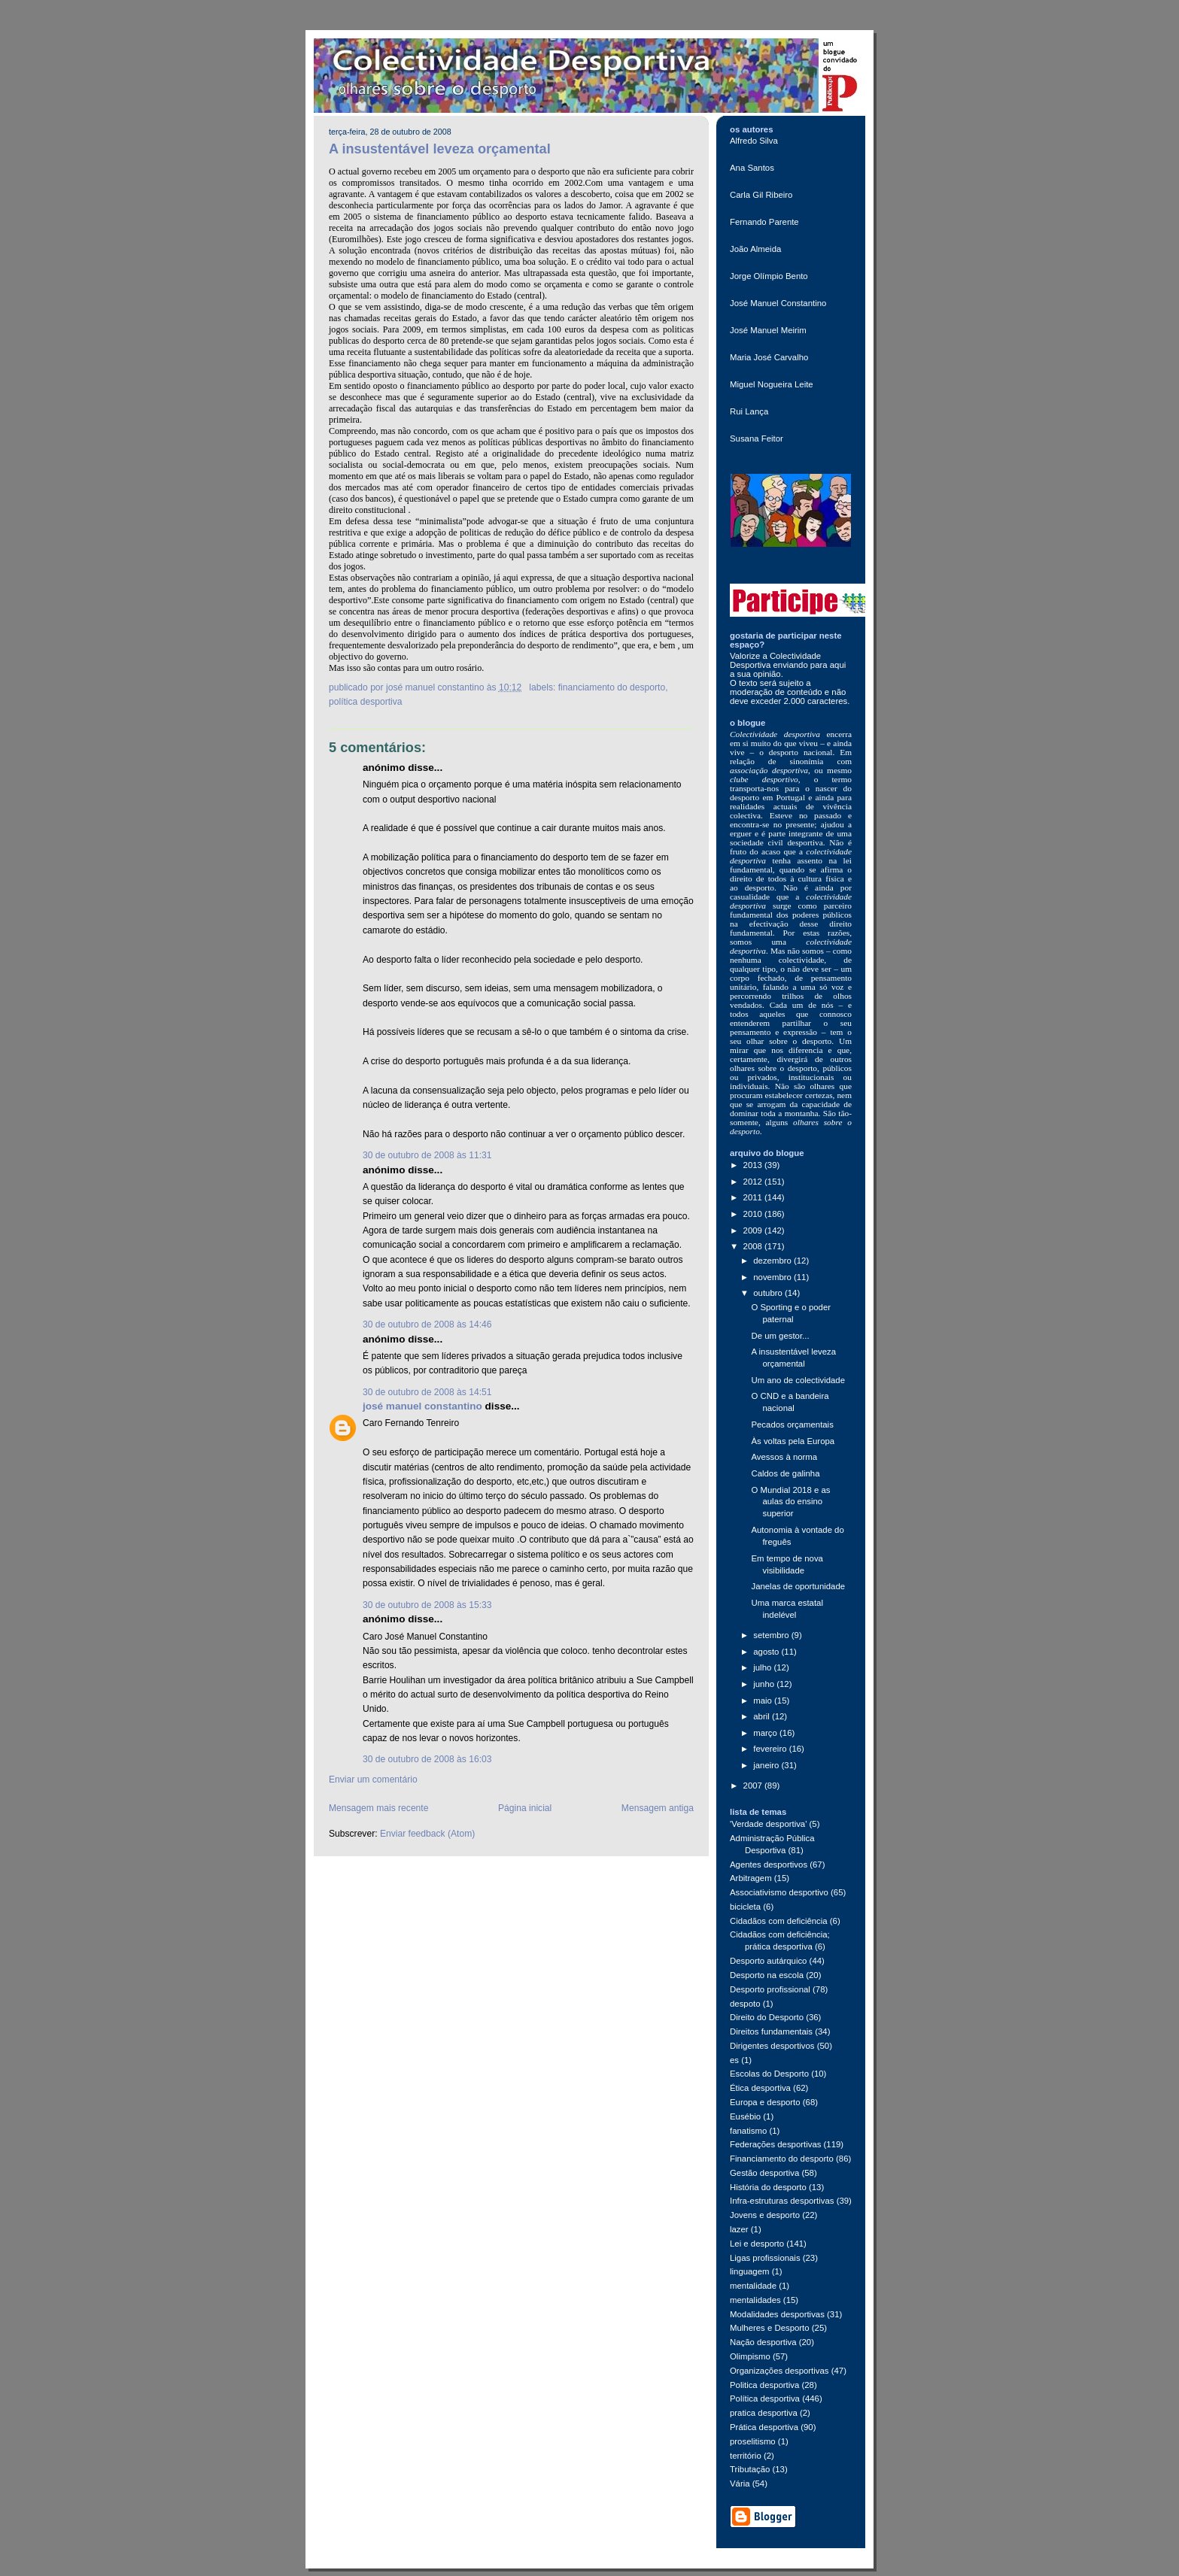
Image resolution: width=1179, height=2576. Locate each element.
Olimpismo (750, 2356)
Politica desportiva (764, 2384)
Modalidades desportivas (777, 2314)
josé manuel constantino (422, 1406)
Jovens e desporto (765, 2214)
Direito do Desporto (767, 2017)
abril (762, 1716)
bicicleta (745, 1906)
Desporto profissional (770, 1989)
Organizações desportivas (779, 2370)
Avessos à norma (784, 1456)
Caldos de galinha (785, 1473)
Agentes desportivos (768, 1864)
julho (763, 1667)
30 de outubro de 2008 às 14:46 (427, 1324)
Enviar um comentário (373, 1779)
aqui (838, 664)
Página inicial (525, 1808)
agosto (767, 1651)
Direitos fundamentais (771, 2031)
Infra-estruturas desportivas (782, 2200)
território (745, 2455)
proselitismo (753, 2441)
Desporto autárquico (768, 1960)
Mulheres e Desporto (770, 2327)
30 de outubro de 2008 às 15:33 (427, 1605)
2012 (753, 1181)
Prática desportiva (764, 2427)
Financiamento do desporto (612, 687)
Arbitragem (751, 1878)
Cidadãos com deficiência (779, 1920)
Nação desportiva (763, 2342)
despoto (745, 2003)
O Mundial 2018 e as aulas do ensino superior (790, 1502)
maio (763, 1700)
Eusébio (745, 2116)
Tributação (750, 2469)
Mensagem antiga (657, 1808)
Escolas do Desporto (769, 2073)
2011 (753, 1197)
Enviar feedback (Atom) (427, 1833)
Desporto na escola (767, 1975)
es (734, 2060)
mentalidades (755, 2299)
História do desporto (768, 2187)
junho (764, 1684)
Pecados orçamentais (792, 1424)
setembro (772, 1635)
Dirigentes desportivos (772, 2045)
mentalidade (753, 2285)
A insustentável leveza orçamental (440, 148)
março (766, 1732)
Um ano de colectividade (798, 1380)
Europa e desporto (765, 2102)
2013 (753, 1165)
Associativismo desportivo (779, 1892)
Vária (740, 2483)
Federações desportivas (775, 2144)
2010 (753, 1213)
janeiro (767, 1765)
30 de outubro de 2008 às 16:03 (427, 1759)
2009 (753, 1230)
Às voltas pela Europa (792, 1441)
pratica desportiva (764, 2412)
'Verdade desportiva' (768, 1823)
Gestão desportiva (764, 2172)
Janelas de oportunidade (798, 1586)
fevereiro (771, 1748)
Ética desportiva (760, 2087)
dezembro (773, 1260)
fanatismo (748, 2130)
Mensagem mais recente (378, 1808)
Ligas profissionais (765, 2257)
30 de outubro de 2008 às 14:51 (427, 1392)
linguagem (750, 2271)
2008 (753, 1246)
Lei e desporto (757, 2243)
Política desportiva (365, 701)
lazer (739, 2229)
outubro (769, 1292)
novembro (773, 1277)
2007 (753, 1785)
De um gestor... (780, 1335)
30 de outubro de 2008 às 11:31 (427, 1155)
